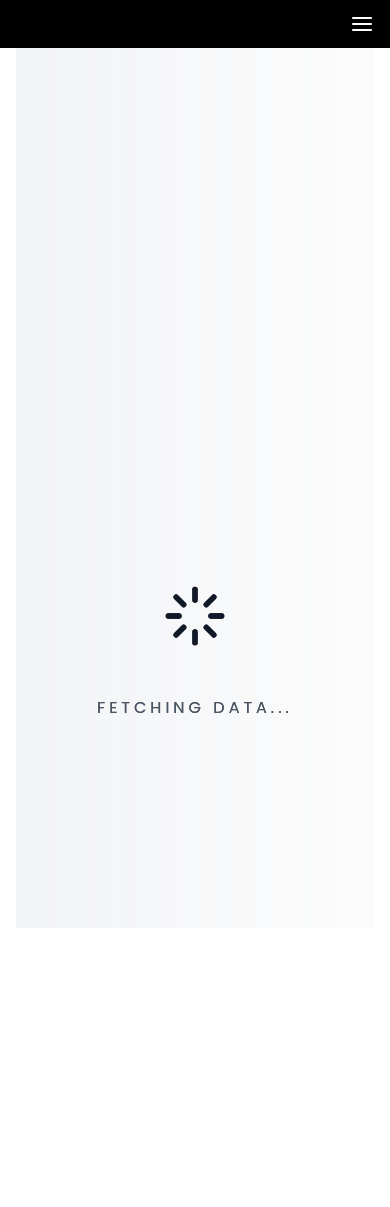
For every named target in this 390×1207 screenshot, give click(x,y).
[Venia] (23, 24)
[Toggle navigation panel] (362, 24)
